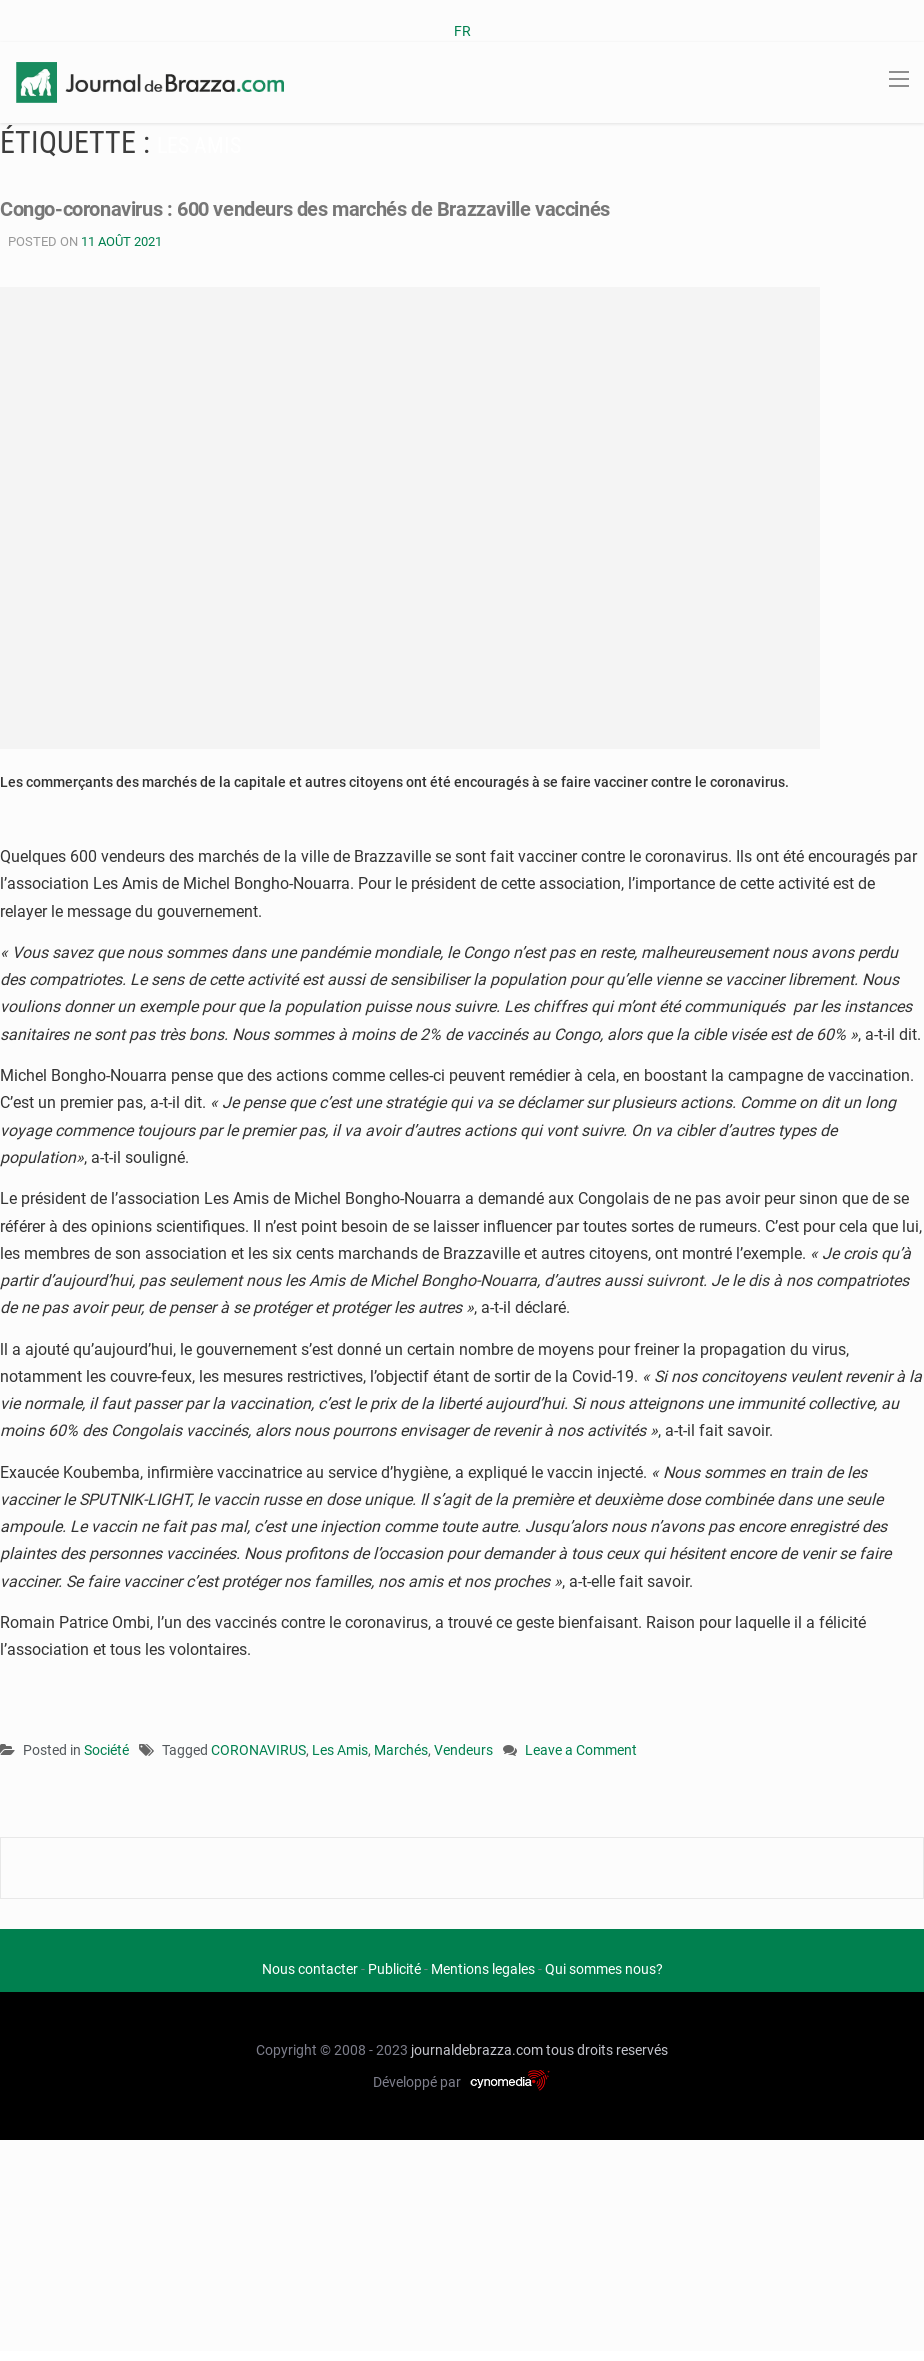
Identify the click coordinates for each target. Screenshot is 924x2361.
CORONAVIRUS (258, 1750)
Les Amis (340, 1750)
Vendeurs (463, 1750)
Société (106, 1750)
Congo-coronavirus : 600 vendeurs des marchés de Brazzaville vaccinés (335, 208)
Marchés (401, 1750)
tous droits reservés (607, 2050)
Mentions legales (483, 1969)
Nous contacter (310, 1969)
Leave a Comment (581, 1751)
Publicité (394, 1969)
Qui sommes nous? (604, 1969)
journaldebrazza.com (477, 2050)
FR (462, 31)
